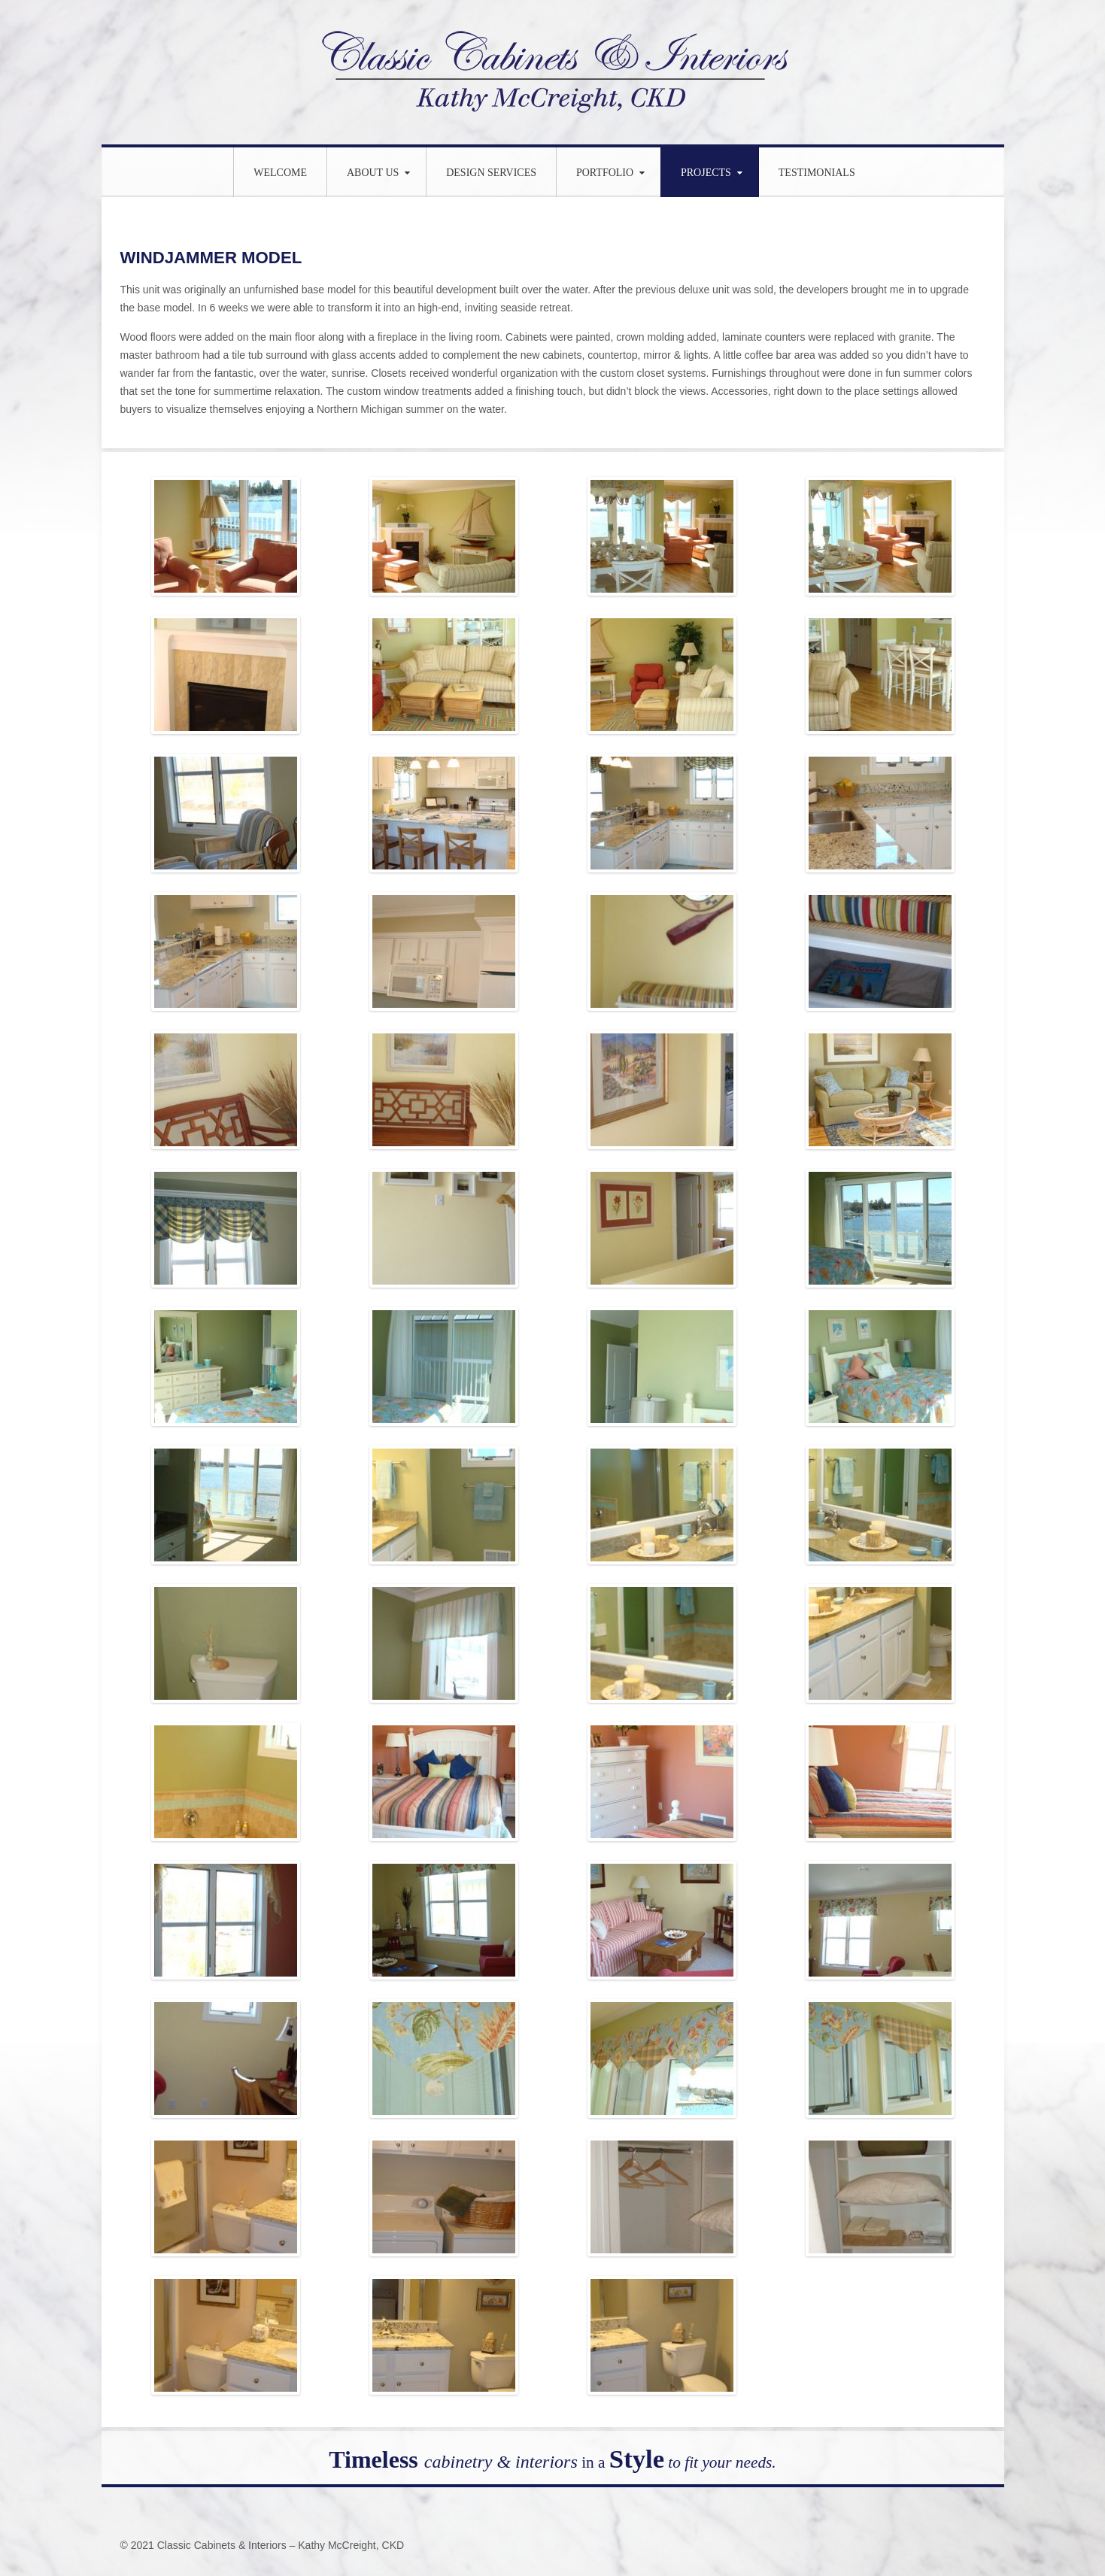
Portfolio (604, 172)
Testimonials (817, 172)
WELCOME (280, 172)
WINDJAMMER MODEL (217, 257)
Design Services (491, 172)
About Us (373, 172)
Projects (706, 172)
